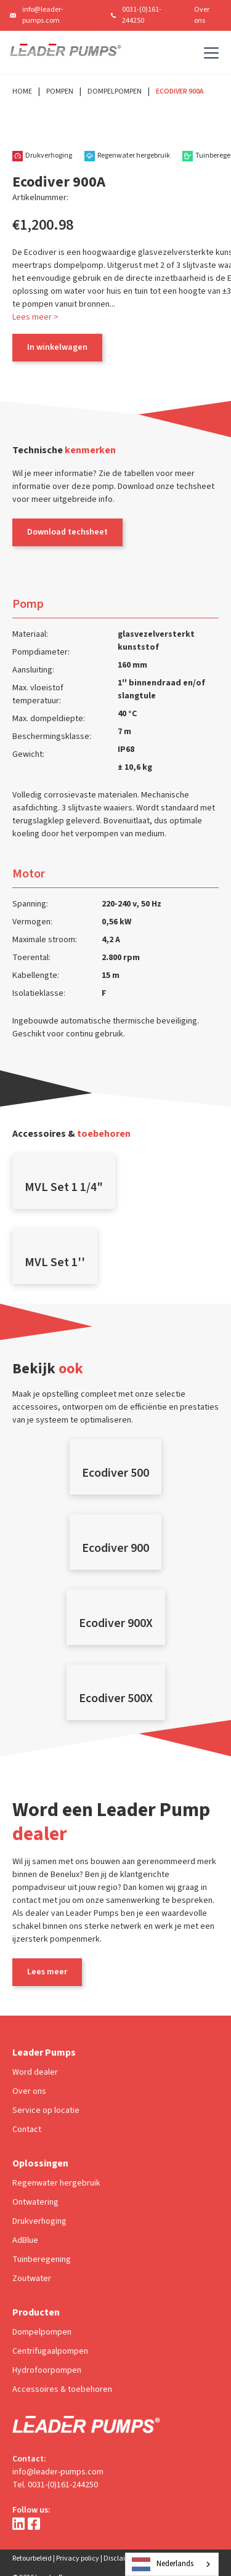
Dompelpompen (114, 91)
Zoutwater (31, 2278)
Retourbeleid (32, 2558)
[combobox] (172, 2564)
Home (22, 91)
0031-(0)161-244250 (141, 15)
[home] (65, 53)
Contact (26, 2129)
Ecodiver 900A (180, 91)
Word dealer (35, 2072)
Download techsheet (67, 532)
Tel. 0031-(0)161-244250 (55, 2485)
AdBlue (25, 2240)
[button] (209, 53)
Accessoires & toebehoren (62, 2389)
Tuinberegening (41, 2259)
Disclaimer (120, 2558)
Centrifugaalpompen (50, 2351)
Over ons (201, 15)
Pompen (59, 91)
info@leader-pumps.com (42, 15)
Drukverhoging (39, 2221)
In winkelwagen (57, 347)
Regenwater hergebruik (56, 2183)
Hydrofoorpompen (46, 2370)
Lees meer (47, 1972)
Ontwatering (35, 2202)
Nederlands (162, 2564)
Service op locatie (45, 2110)
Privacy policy (77, 2558)
